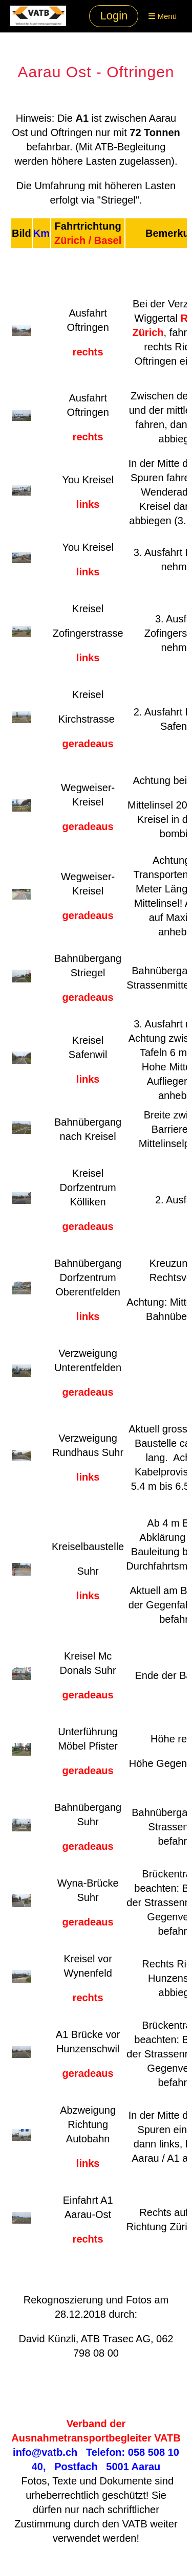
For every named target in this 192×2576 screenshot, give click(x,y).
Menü (162, 16)
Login (113, 15)
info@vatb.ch (45, 2452)
